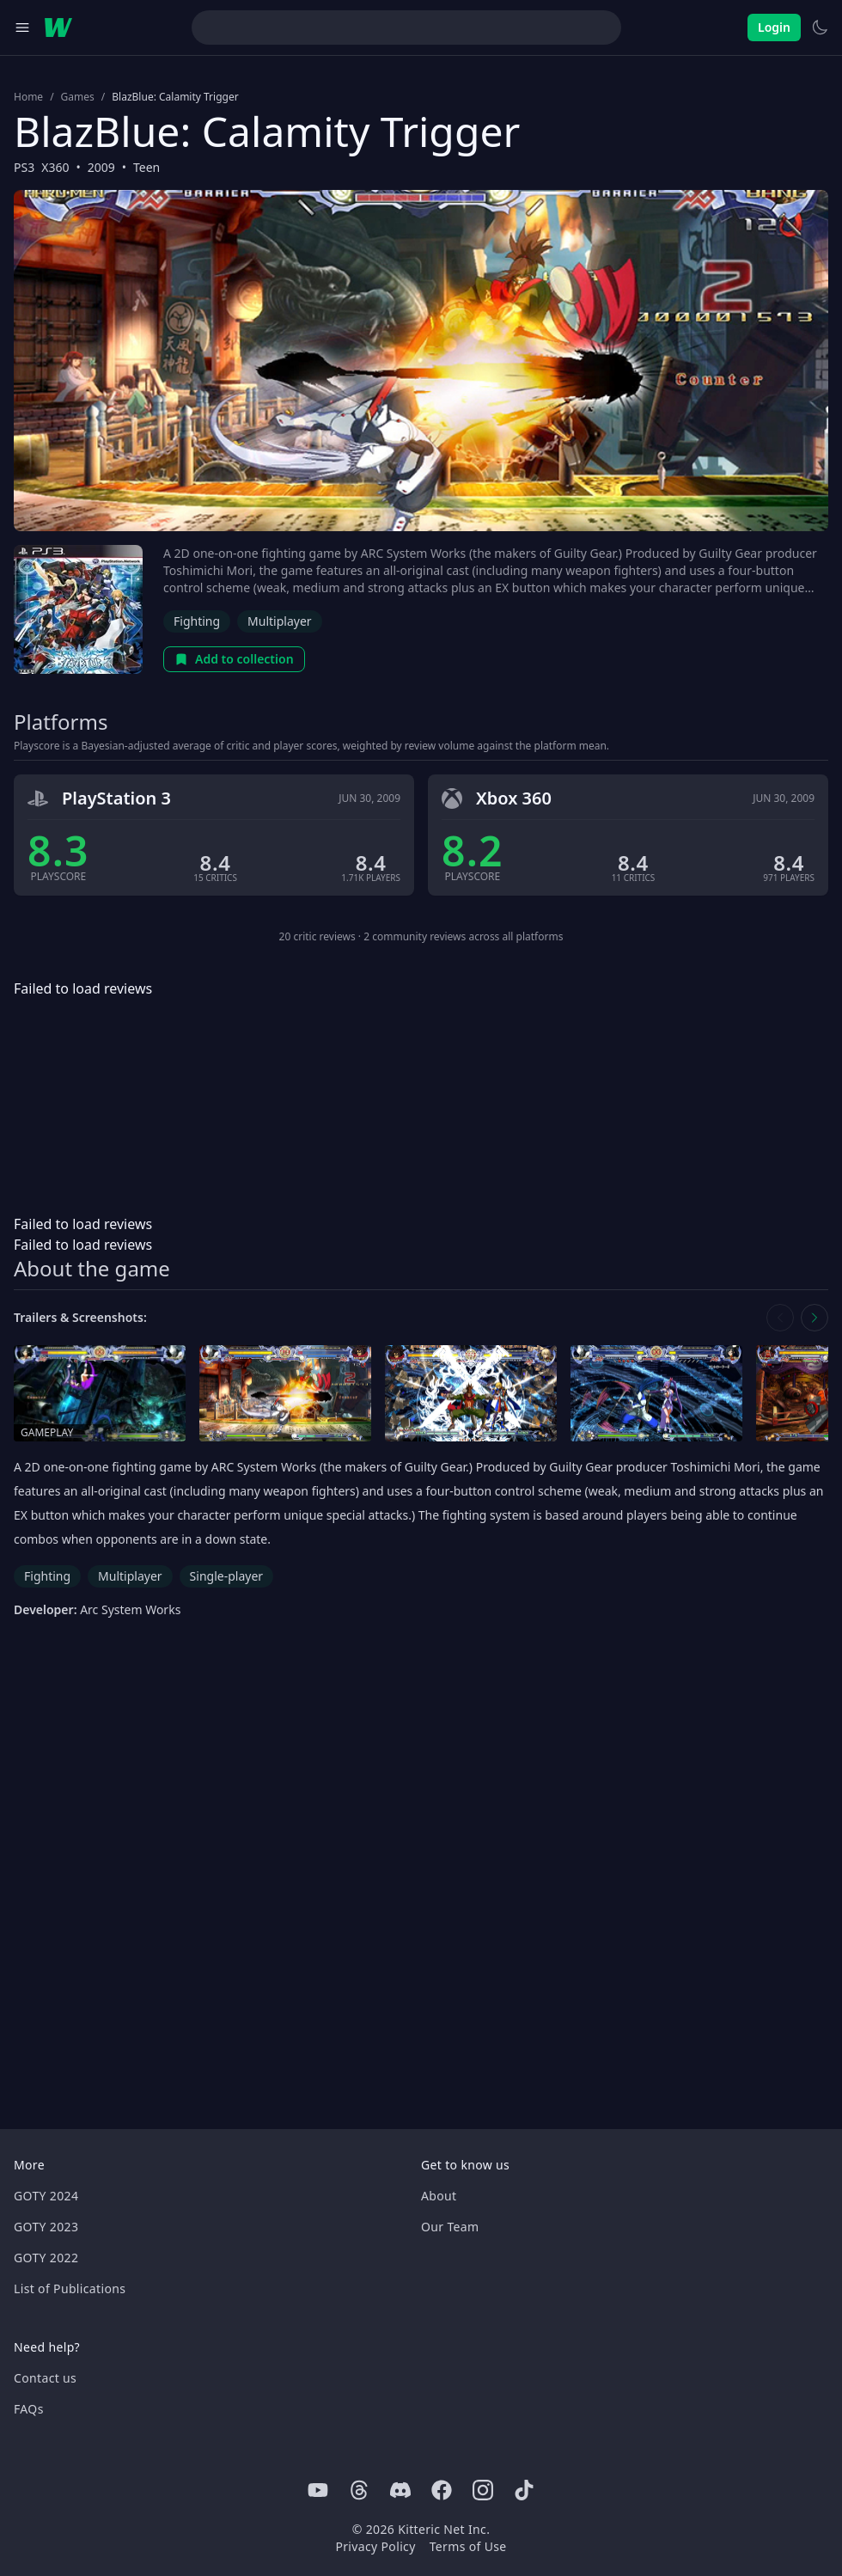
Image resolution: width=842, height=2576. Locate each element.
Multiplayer (279, 621)
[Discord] (400, 2490)
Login (774, 27)
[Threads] (359, 2490)
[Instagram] (483, 2490)
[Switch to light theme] (819, 27)
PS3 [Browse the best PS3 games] (24, 167)
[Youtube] (318, 2490)
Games (78, 97)
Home (28, 97)
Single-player (226, 1576)
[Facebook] (441, 2490)
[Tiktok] (524, 2490)
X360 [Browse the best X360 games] (55, 167)
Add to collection (234, 659)
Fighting (197, 621)
